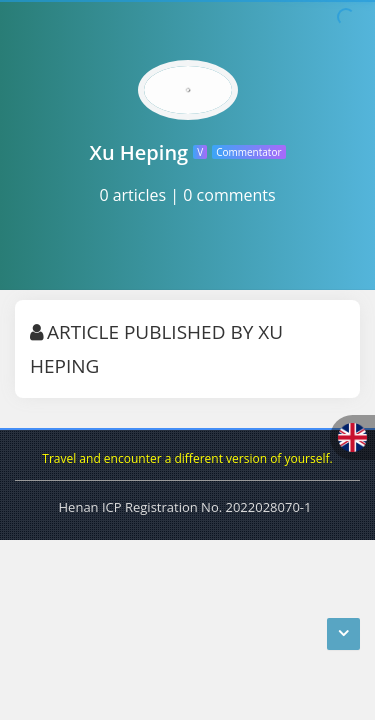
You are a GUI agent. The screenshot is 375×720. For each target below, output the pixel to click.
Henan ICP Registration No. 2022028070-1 (185, 507)
